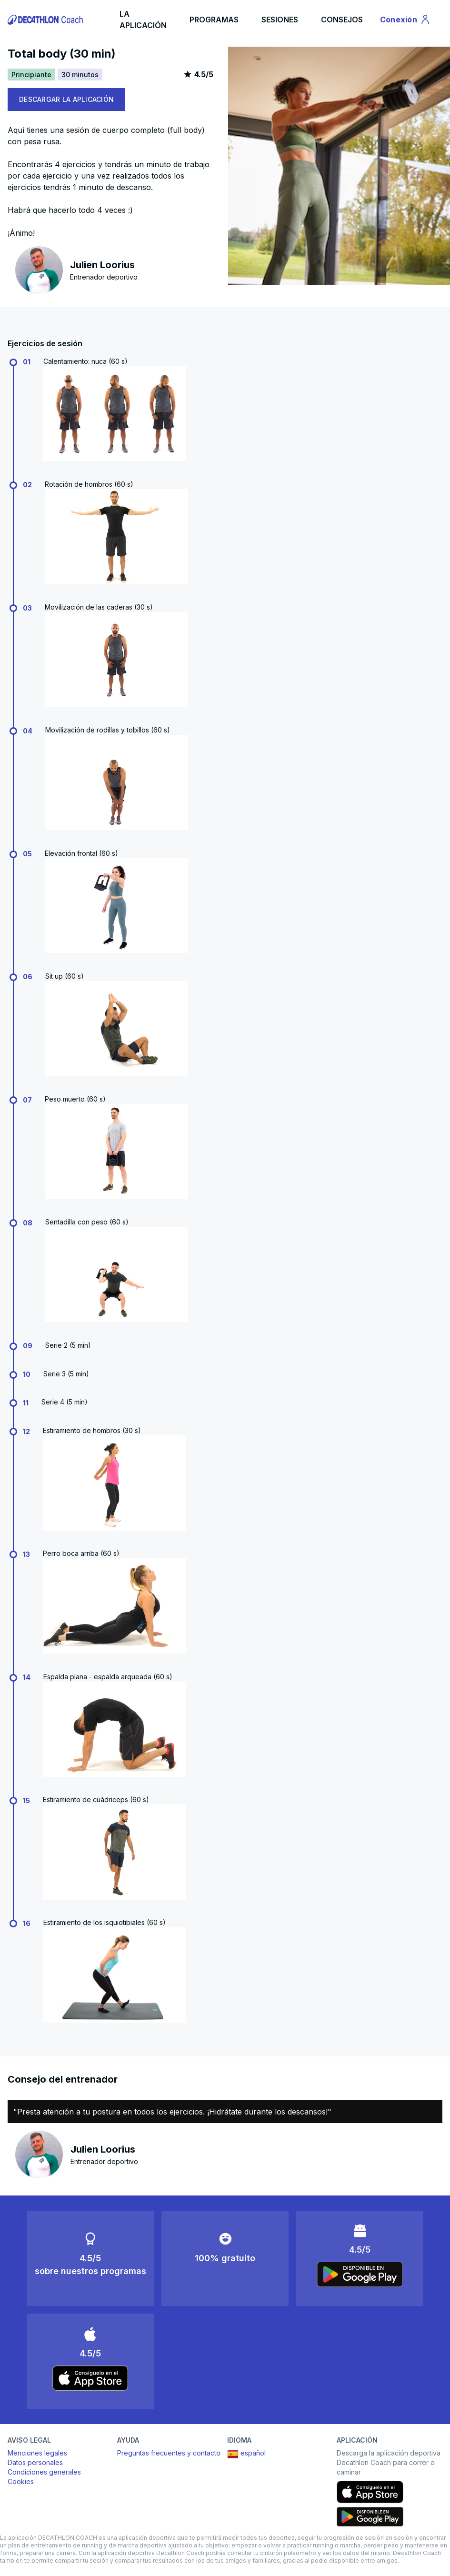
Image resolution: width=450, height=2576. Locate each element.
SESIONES (279, 19)
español (246, 2454)
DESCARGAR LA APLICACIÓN (66, 99)
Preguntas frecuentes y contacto (168, 2453)
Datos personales (35, 2462)
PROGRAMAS (214, 19)
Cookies (21, 2481)
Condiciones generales (44, 2472)
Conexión (405, 21)
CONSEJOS (342, 19)
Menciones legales (37, 2453)
